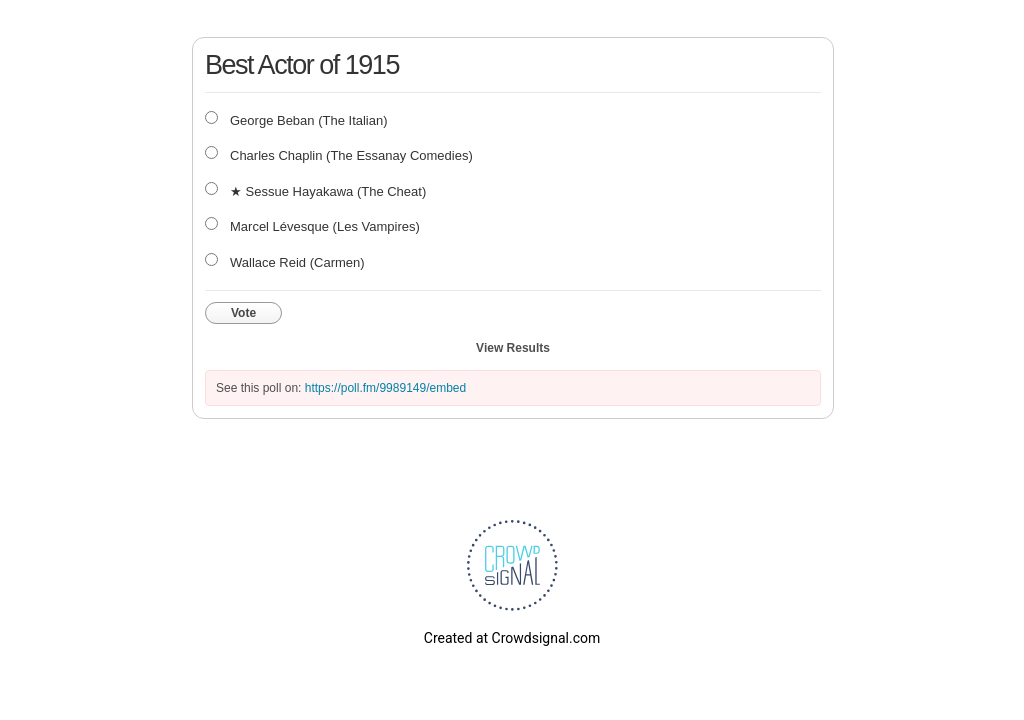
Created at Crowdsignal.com (512, 638)
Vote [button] (243, 313)
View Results (513, 348)
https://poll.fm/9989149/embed (385, 388)
